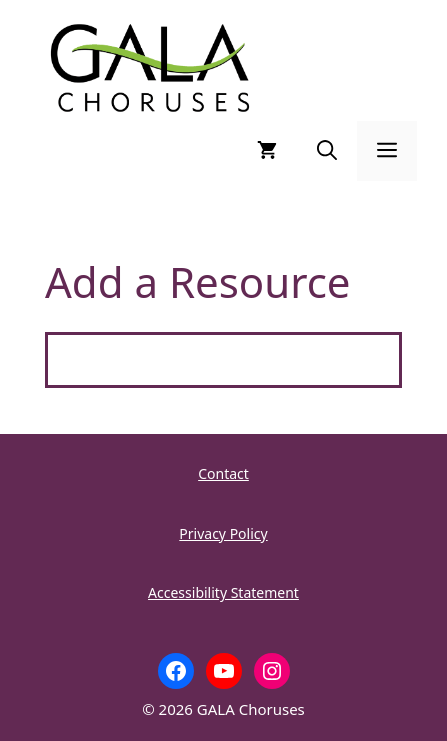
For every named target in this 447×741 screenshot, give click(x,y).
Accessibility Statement (223, 592)
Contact (223, 473)
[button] (327, 151)
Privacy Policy (223, 533)
